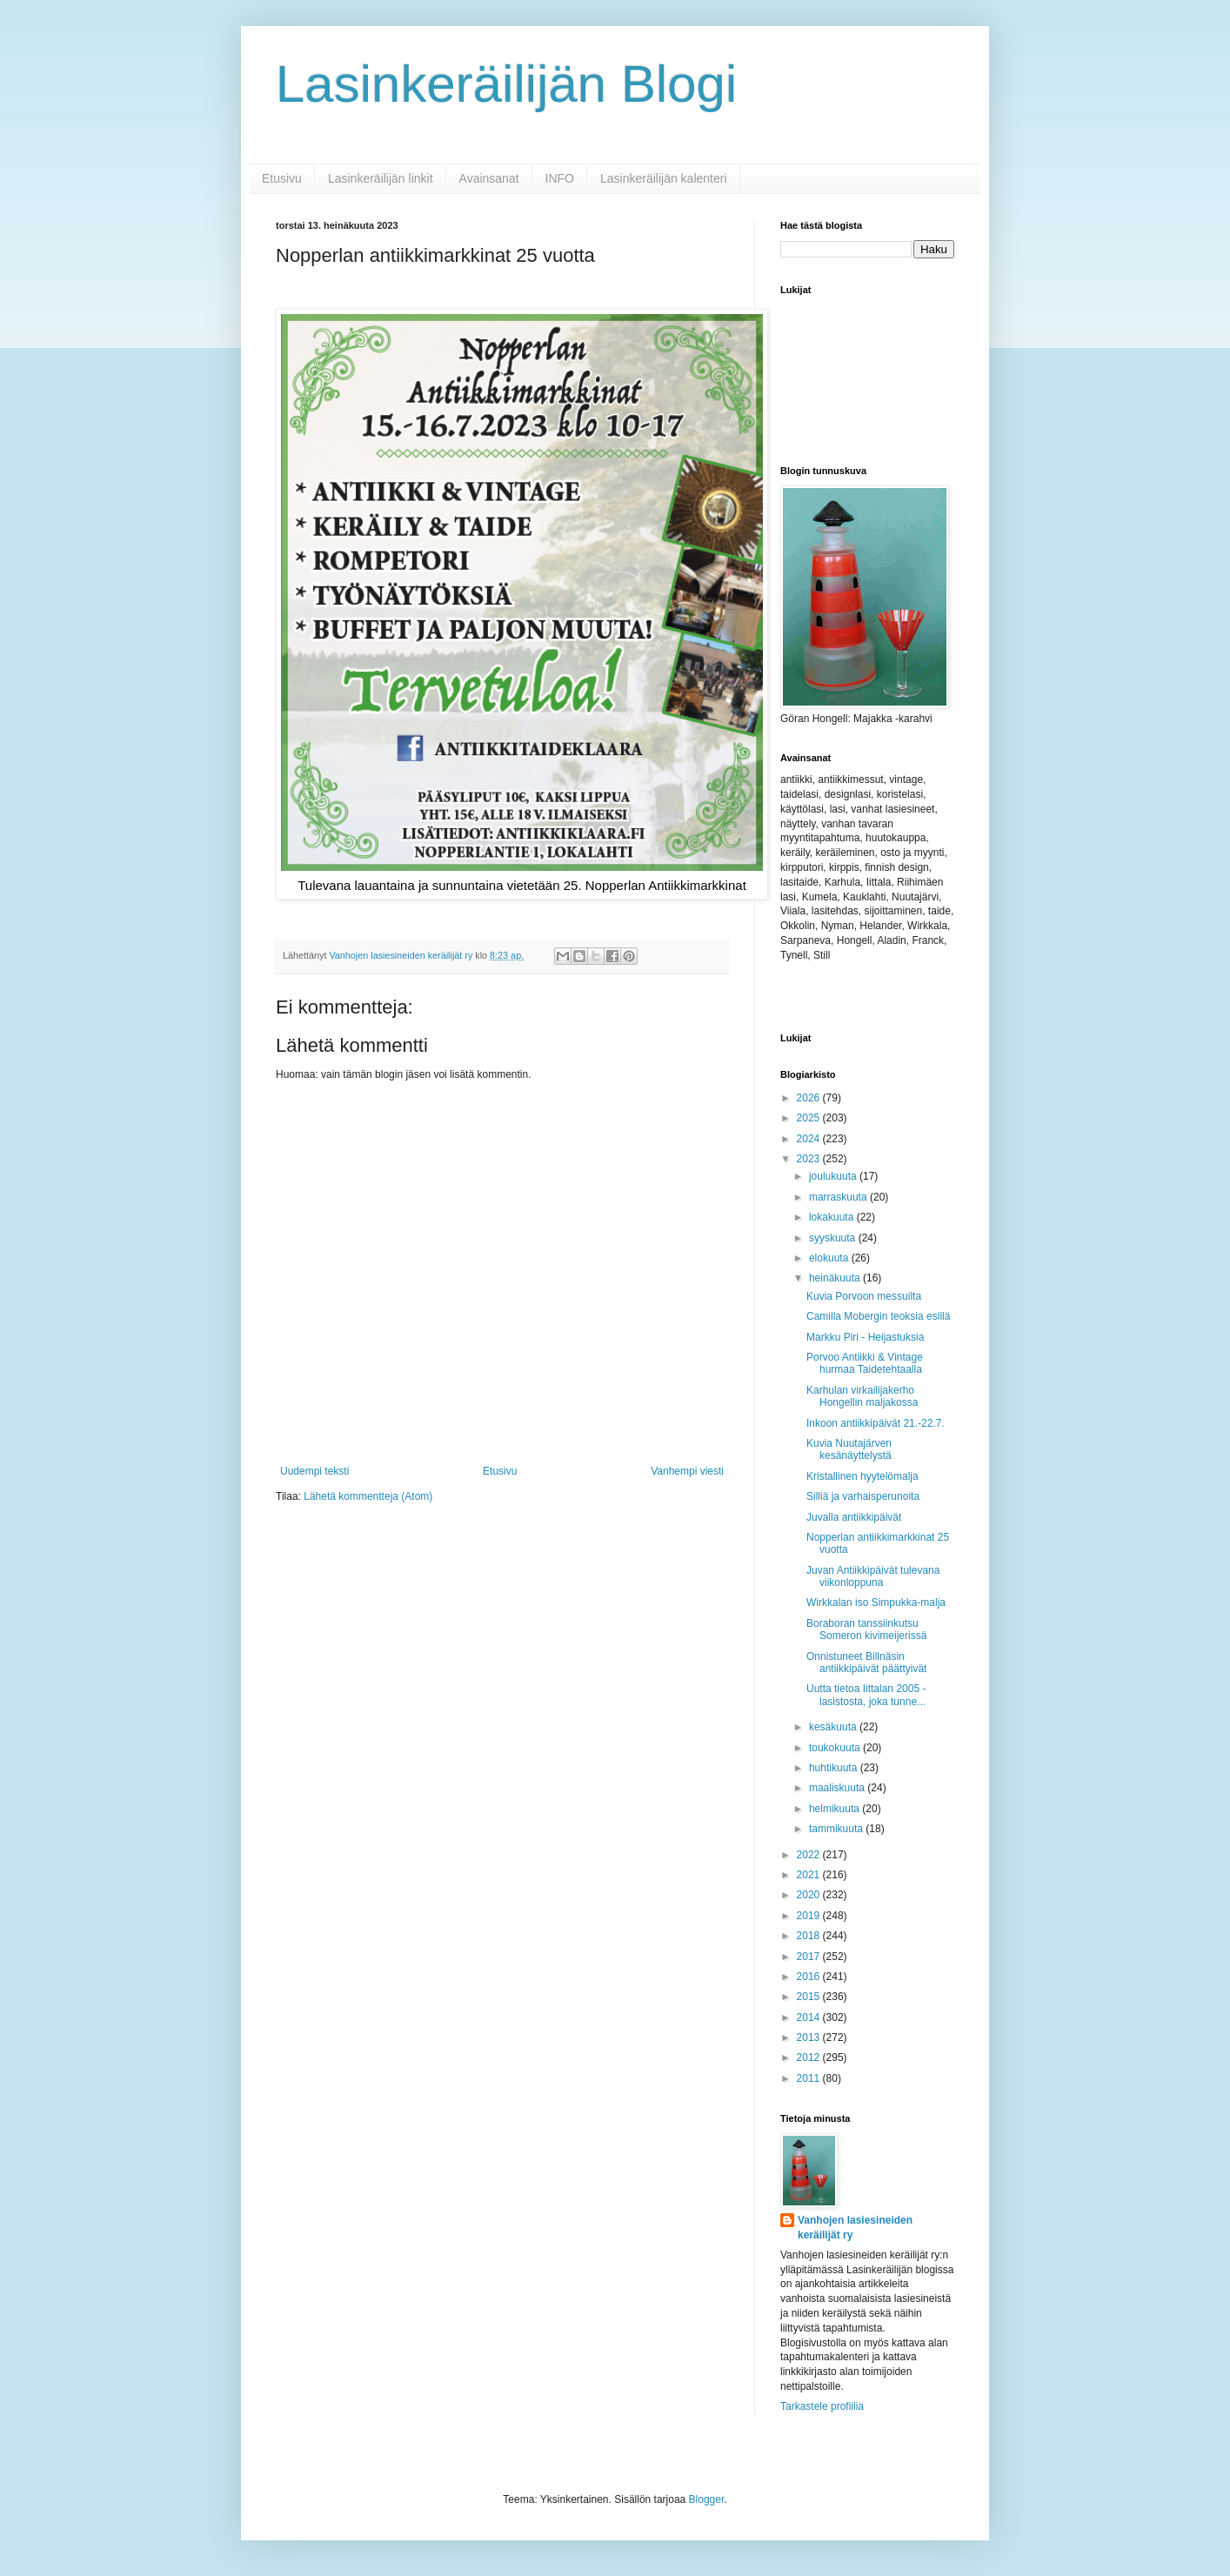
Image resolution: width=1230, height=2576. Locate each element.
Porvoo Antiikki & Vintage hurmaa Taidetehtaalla (864, 1363)
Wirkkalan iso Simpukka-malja (876, 1602)
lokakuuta (833, 1217)
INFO (559, 178)
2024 (810, 1139)
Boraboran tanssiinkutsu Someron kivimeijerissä (866, 1629)
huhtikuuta (834, 1768)
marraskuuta (839, 1197)
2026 (810, 1098)
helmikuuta (835, 1809)
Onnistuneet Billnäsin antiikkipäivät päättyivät (866, 1662)
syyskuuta (834, 1238)
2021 (810, 1875)
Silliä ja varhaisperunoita (862, 1496)
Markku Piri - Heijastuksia (865, 1337)
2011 (810, 2078)
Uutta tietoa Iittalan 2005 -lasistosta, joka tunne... (866, 1695)
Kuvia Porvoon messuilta (863, 1296)
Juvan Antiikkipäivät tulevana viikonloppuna (872, 1576)
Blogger (707, 2499)
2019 (810, 1916)
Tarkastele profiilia (822, 2406)
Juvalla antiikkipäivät (853, 1517)
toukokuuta (836, 1748)
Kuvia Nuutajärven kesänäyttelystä (849, 1449)
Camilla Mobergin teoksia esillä (878, 1316)
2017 (810, 1956)
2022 (810, 1855)
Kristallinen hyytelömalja (862, 1476)
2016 (810, 1976)
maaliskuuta (838, 1788)
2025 (810, 1118)
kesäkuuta (834, 1727)
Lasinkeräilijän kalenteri (663, 178)
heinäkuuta (836, 1278)
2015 (810, 1997)
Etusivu (282, 178)
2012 (810, 2057)
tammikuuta (837, 1829)
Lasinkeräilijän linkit (380, 178)
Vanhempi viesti (687, 1471)
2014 (810, 2017)
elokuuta (830, 1258)
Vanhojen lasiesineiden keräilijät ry (855, 2227)
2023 (810, 1159)
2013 (810, 2037)
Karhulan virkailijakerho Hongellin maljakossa (862, 1396)
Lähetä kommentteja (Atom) (368, 1496)
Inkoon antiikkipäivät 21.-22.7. (875, 1423)
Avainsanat (489, 178)
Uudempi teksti (314, 1471)
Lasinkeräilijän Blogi (506, 84)
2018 (810, 1936)
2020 (810, 1895)
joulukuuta (834, 1176)
